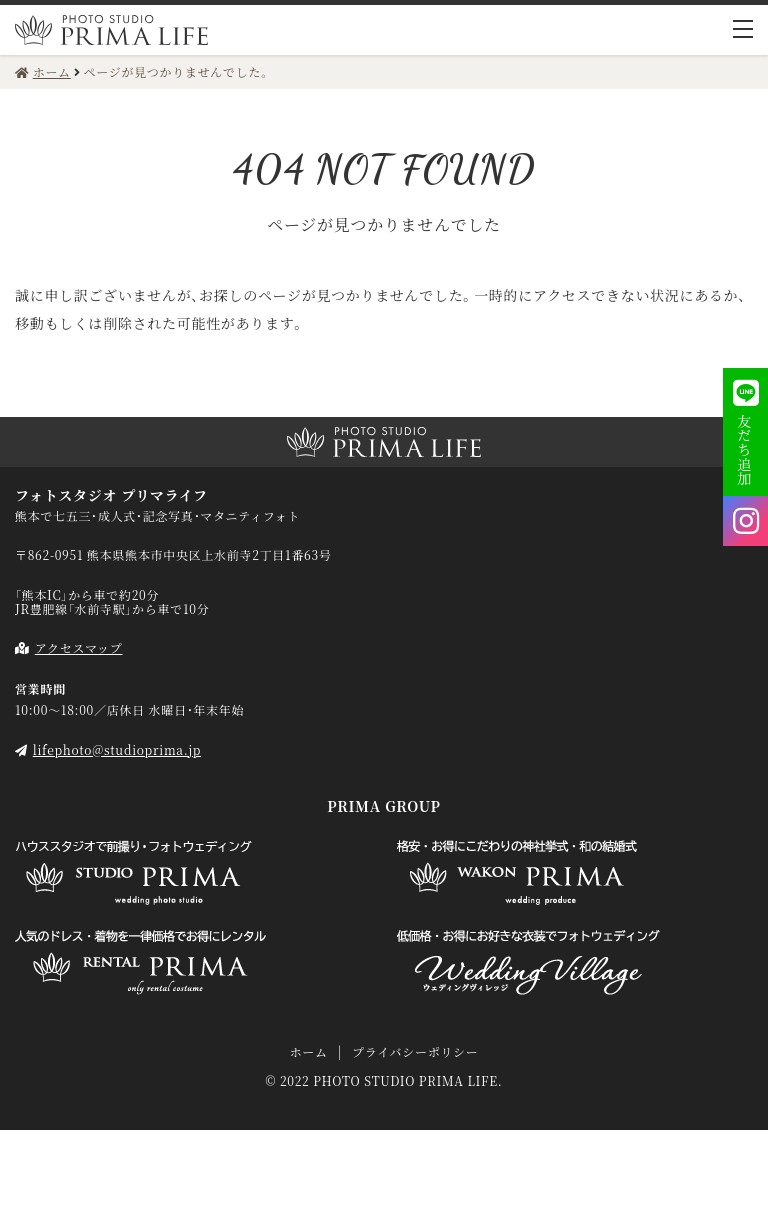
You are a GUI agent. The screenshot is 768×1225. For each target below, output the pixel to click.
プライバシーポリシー (415, 1051)
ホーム (308, 1051)
